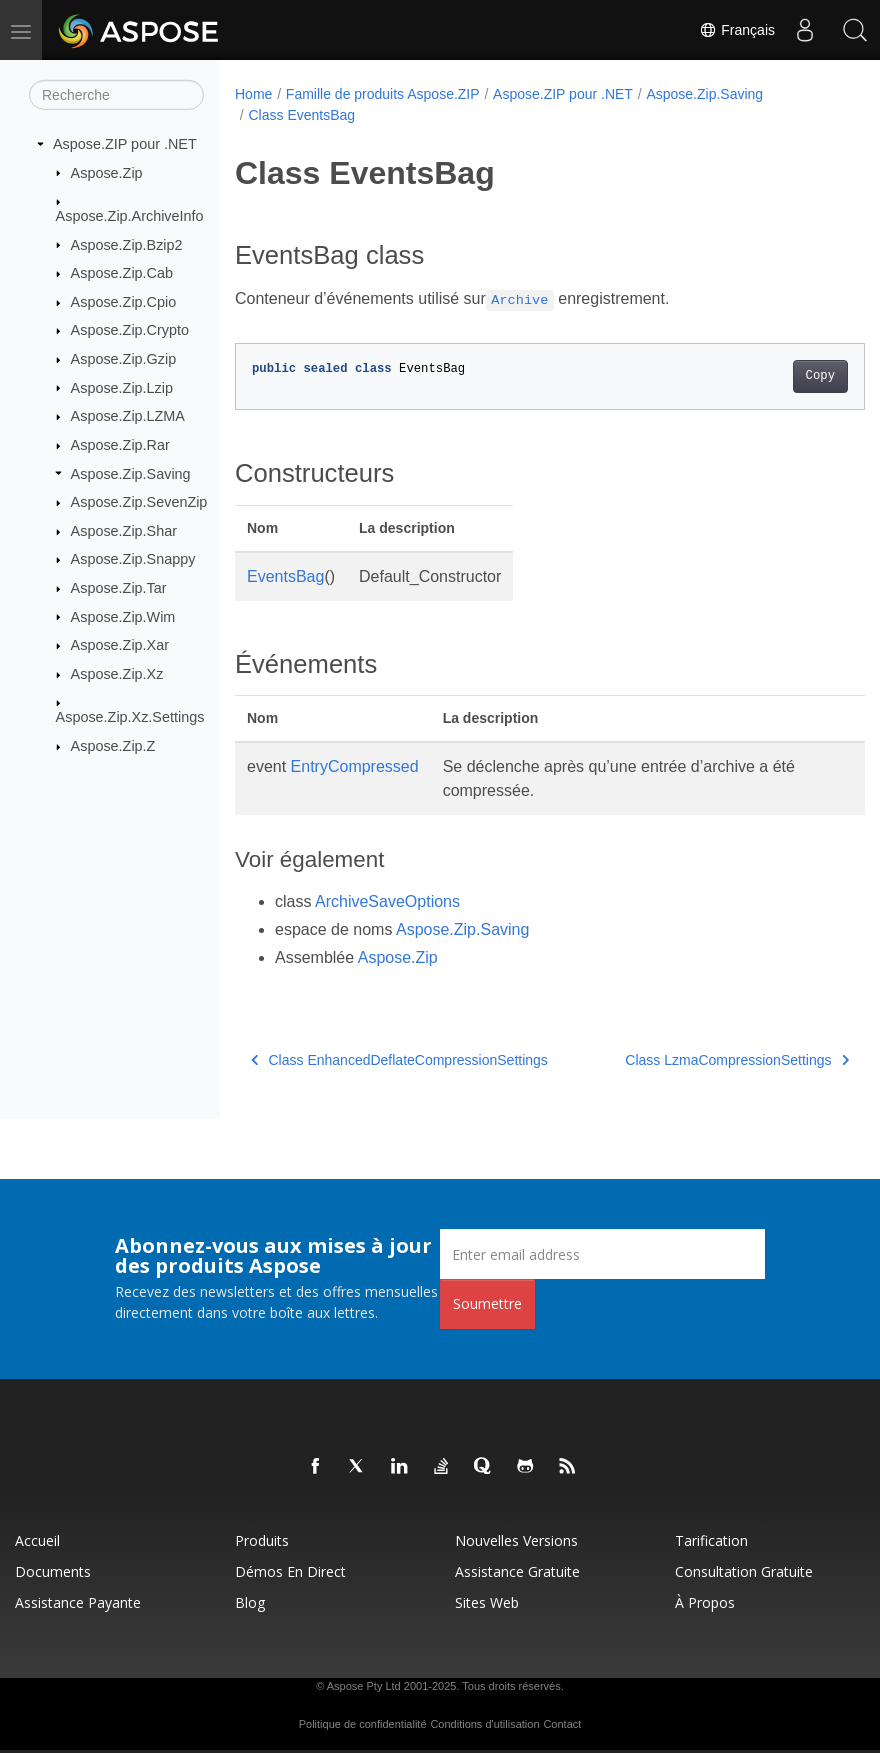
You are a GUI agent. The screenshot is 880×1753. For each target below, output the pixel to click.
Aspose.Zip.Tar (119, 588)
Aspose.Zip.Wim (123, 616)
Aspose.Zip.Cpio (124, 302)
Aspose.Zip (107, 172)
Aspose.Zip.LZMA (128, 416)
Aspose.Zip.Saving (131, 473)
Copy (775, 376)
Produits (262, 1540)
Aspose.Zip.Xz (117, 674)
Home (253, 94)
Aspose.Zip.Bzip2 (127, 244)
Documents (53, 1571)
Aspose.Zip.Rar (120, 445)
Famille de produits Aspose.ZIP (383, 94)
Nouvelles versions (516, 1540)
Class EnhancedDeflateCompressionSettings (399, 1060)
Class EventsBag (301, 115)
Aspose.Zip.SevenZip (139, 502)
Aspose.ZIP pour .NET (125, 144)
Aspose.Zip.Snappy (133, 559)
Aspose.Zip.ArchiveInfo (130, 216)
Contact (562, 1724)
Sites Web (487, 1602)
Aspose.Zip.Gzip (124, 359)
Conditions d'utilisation (484, 1724)
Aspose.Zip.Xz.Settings (130, 717)
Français (737, 30)
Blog (250, 1602)
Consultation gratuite (744, 1571)
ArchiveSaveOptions (387, 901)
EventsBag (285, 576)
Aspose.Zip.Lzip (122, 387)
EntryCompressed (355, 766)
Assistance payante (78, 1602)
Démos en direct (290, 1571)
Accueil (37, 1540)
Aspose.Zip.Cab (122, 273)
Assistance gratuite (517, 1571)
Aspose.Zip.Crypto (130, 330)
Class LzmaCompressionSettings (693, 1060)
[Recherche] (116, 95)
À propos (705, 1602)
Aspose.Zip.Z (113, 746)
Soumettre (487, 1303)
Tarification (711, 1540)
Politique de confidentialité (363, 1724)
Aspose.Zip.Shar (124, 531)
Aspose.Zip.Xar (120, 645)
